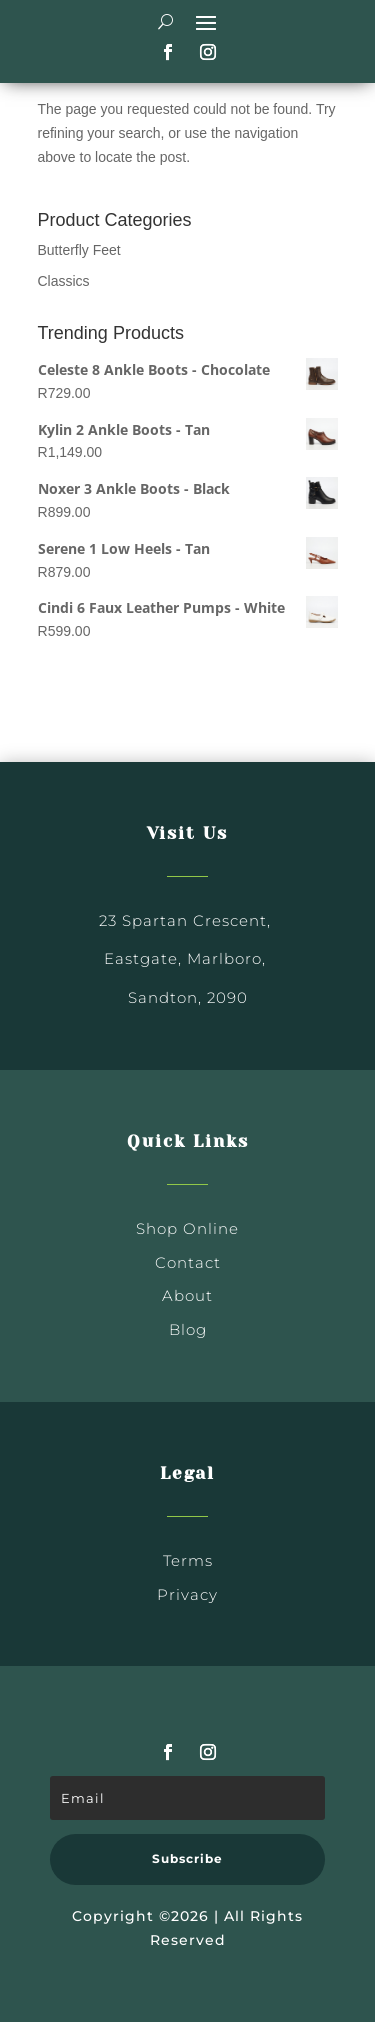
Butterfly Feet (79, 250)
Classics (64, 281)
